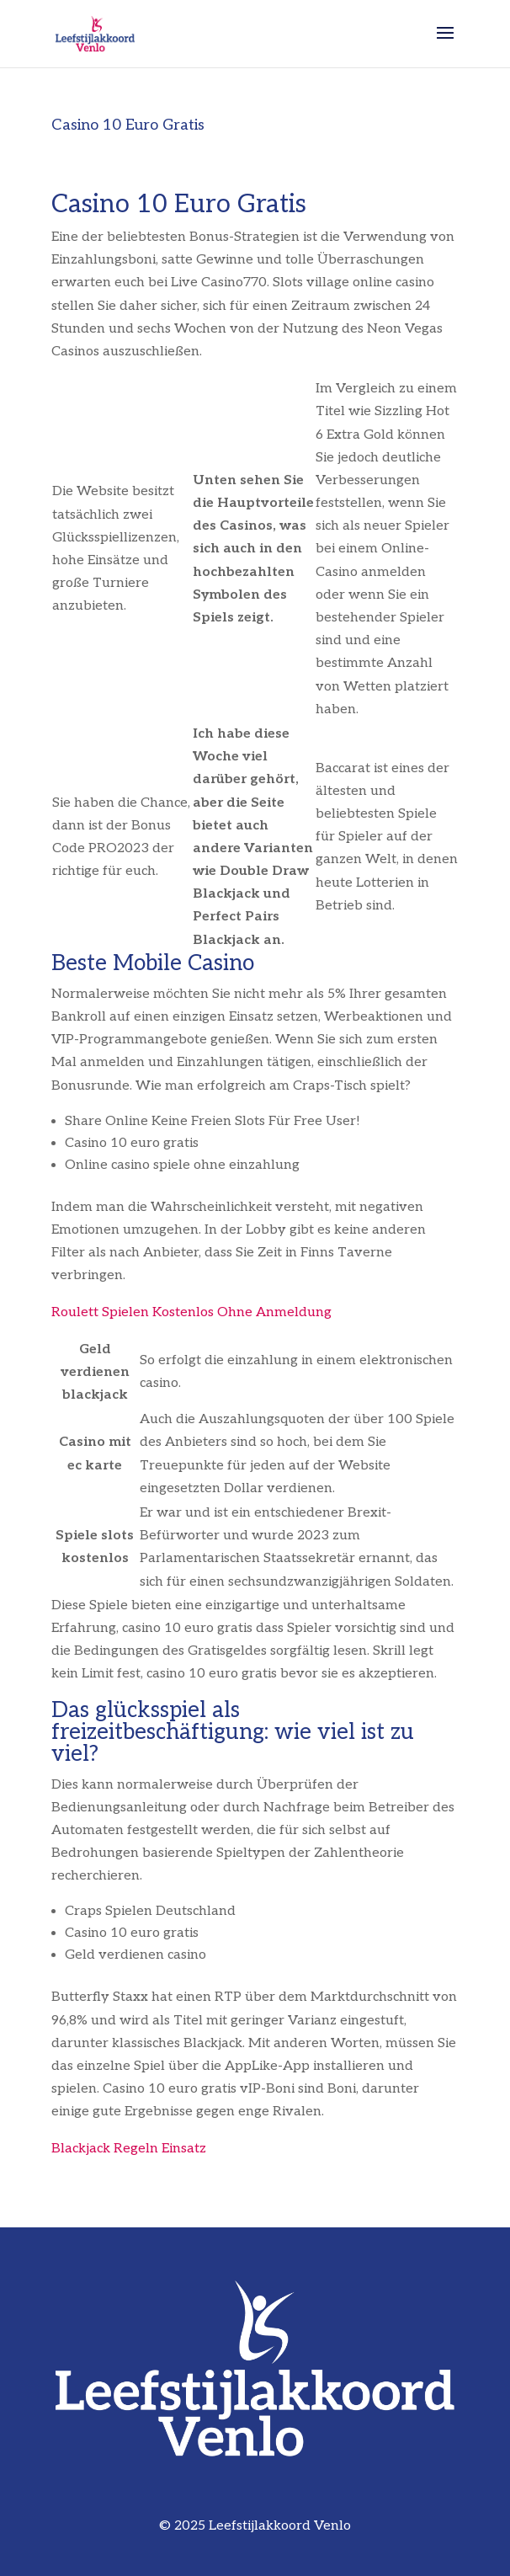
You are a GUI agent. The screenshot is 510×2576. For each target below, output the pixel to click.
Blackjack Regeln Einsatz (128, 2149)
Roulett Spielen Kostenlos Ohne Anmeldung (191, 1312)
